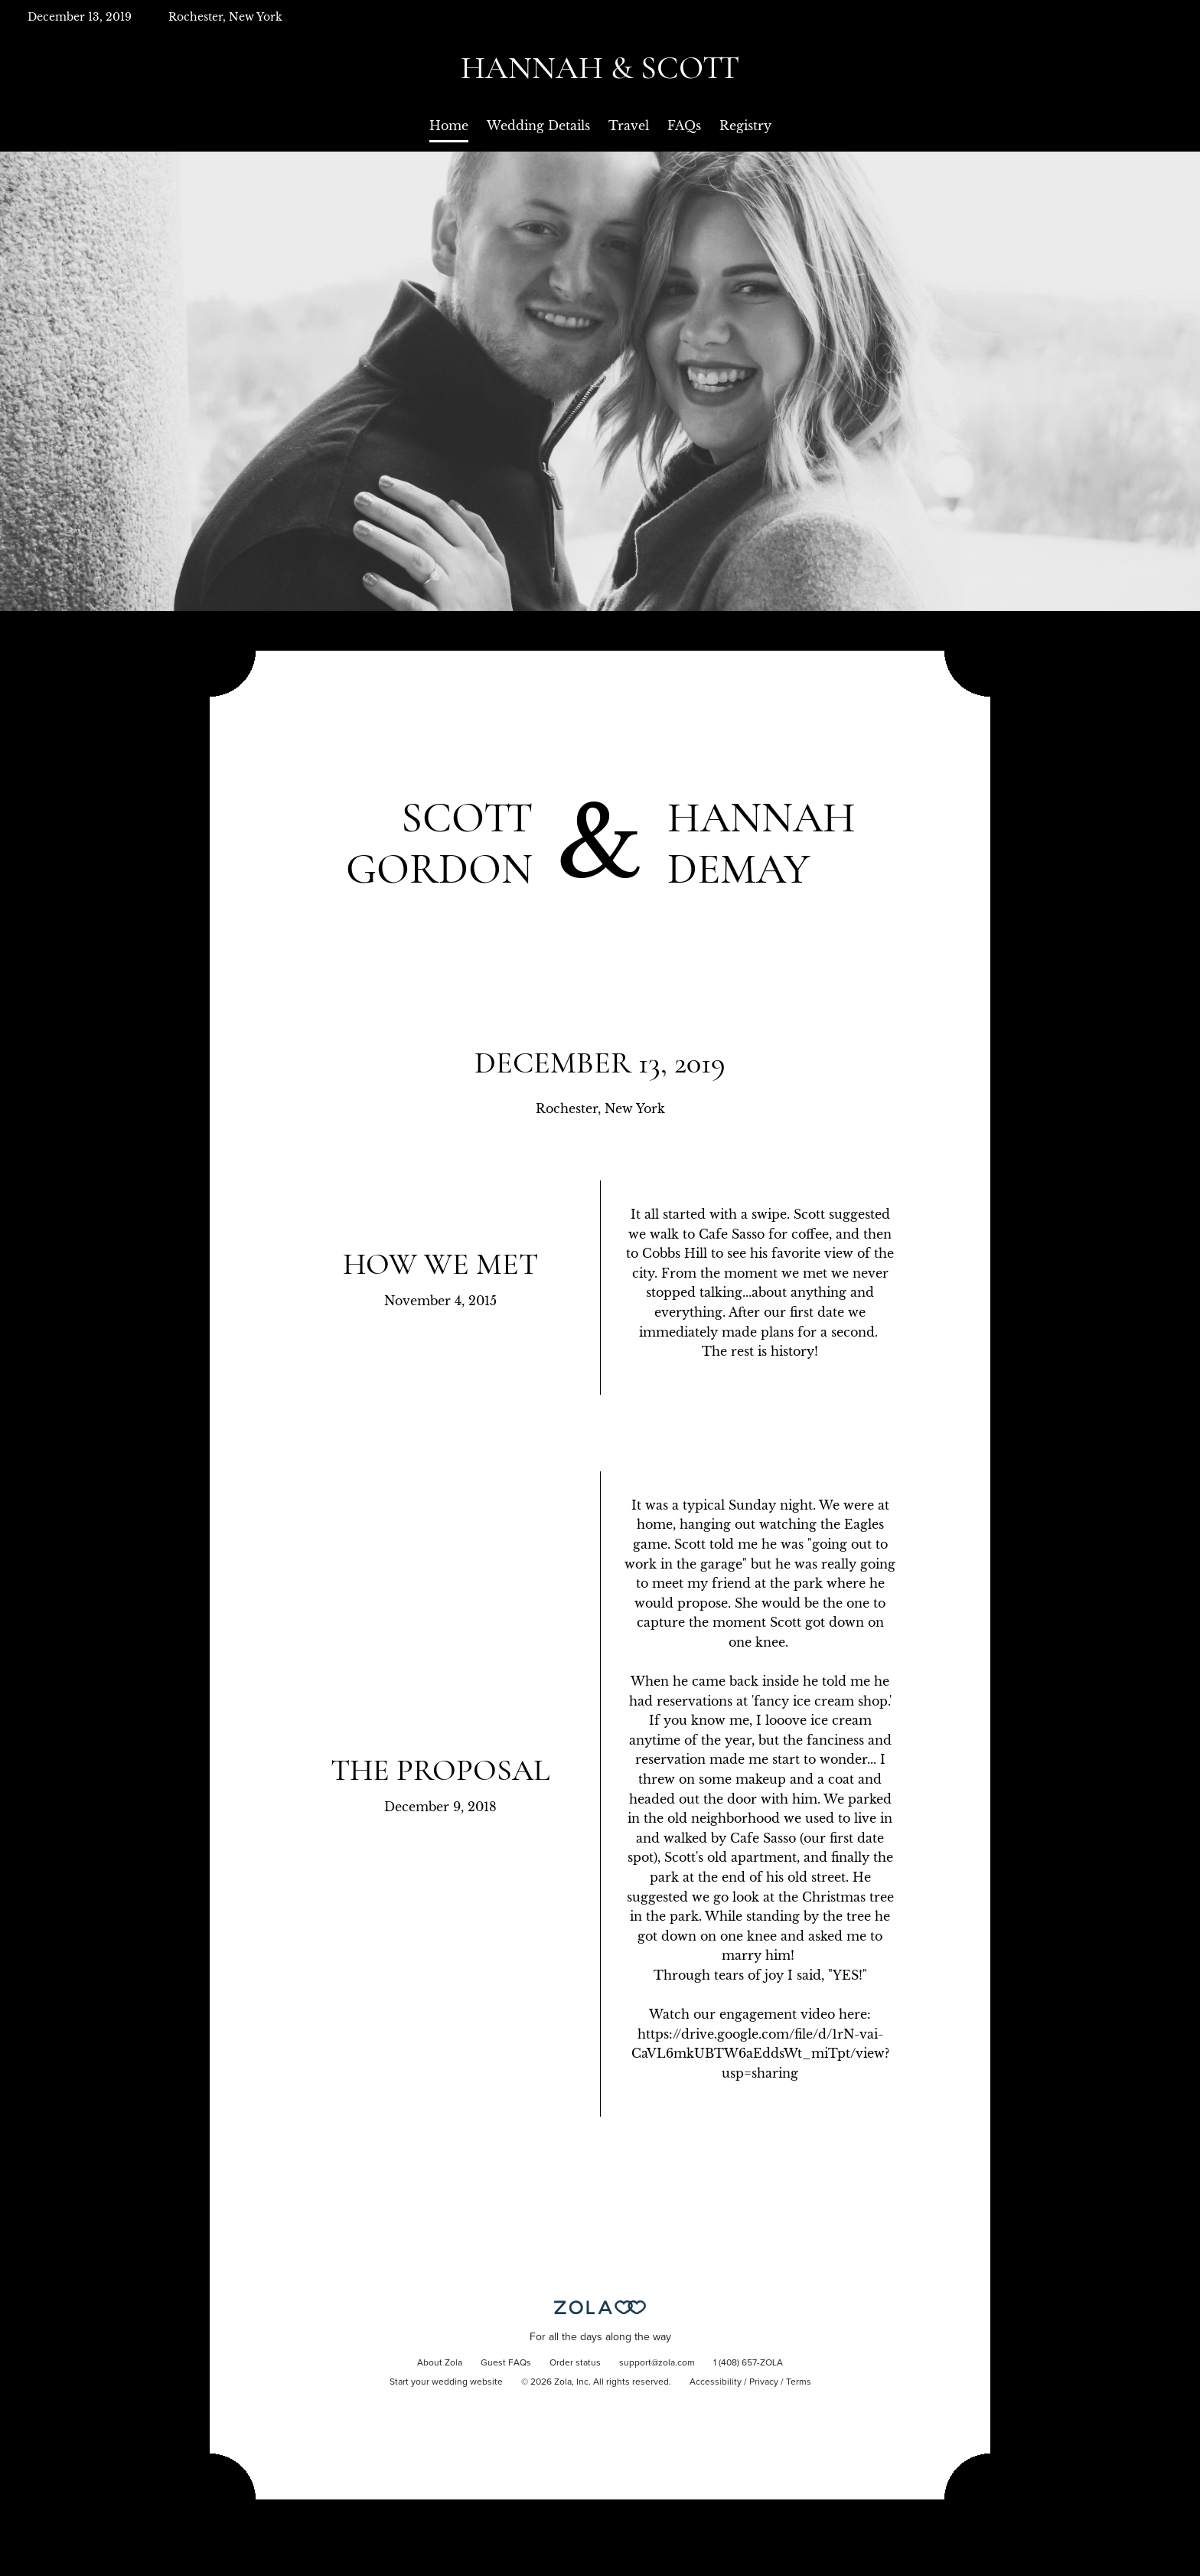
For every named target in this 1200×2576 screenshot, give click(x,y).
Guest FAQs (506, 2363)
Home (448, 125)
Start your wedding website (446, 2382)
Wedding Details (538, 125)
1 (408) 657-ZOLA (748, 2363)
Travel (628, 125)
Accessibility (716, 2382)
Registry (745, 125)
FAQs (684, 125)
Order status (575, 2363)
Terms (798, 2382)
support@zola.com (657, 2363)
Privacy (763, 2382)
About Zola (439, 2363)
